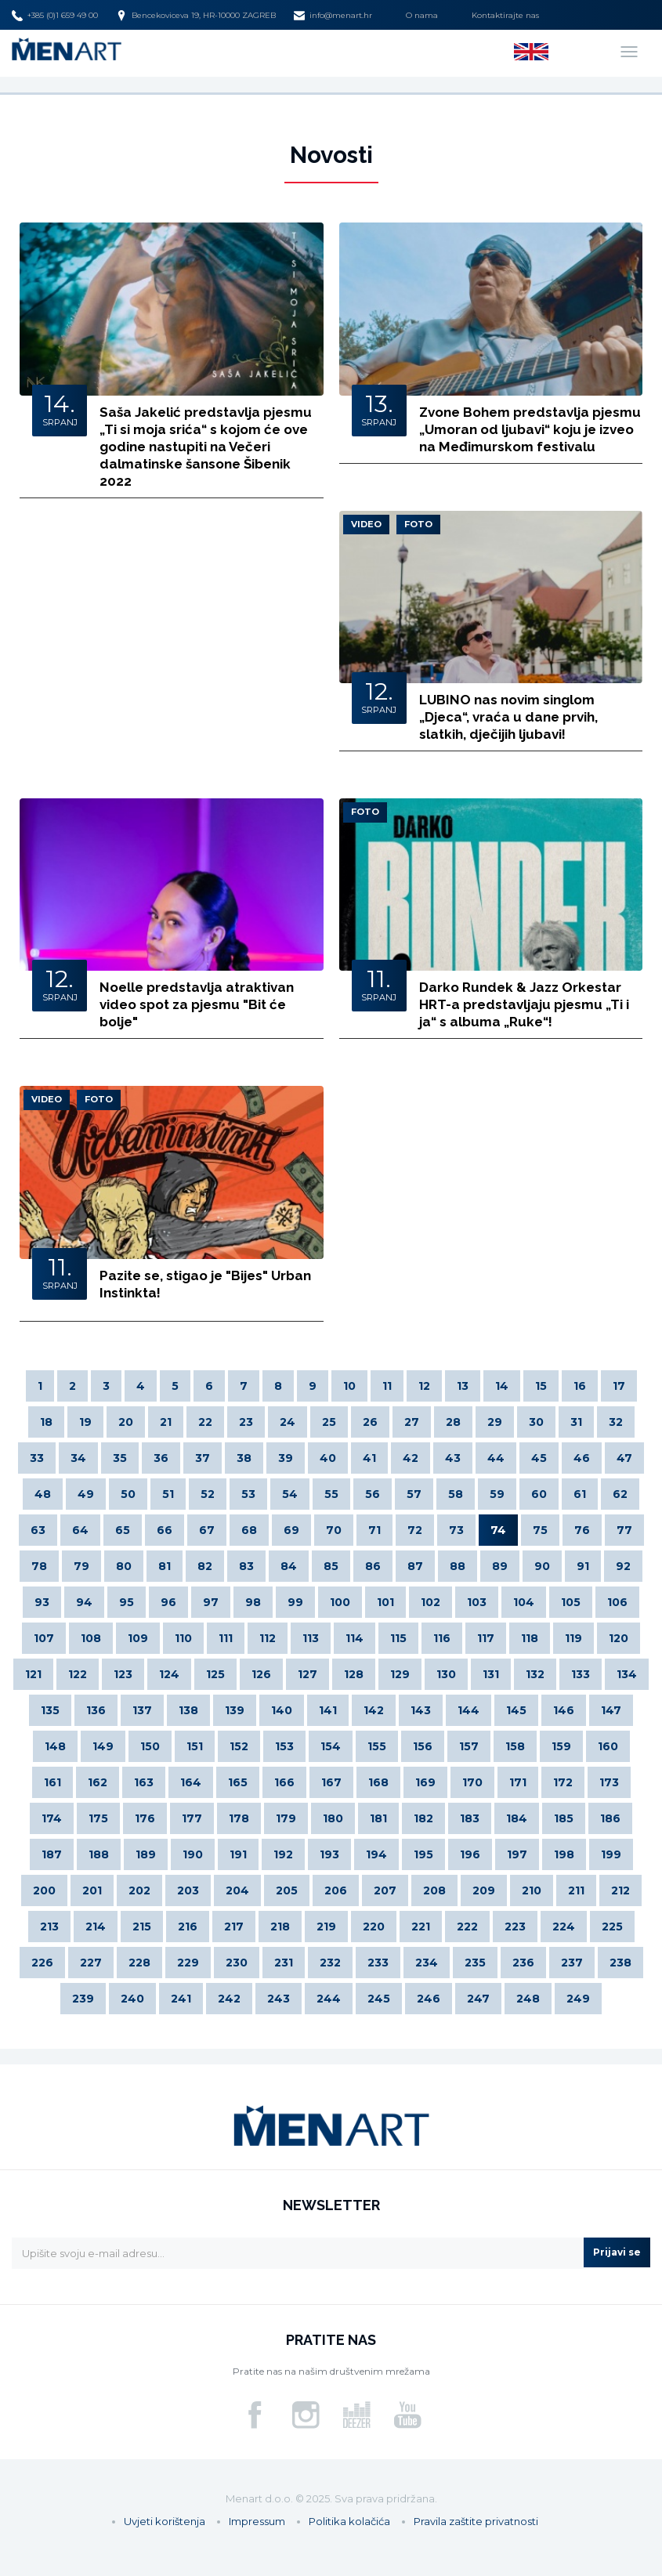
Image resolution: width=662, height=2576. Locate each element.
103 (477, 1602)
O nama (422, 15)
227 (91, 1963)
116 (441, 1638)
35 (120, 1458)
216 (187, 1926)
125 (215, 1674)
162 (97, 1782)
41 (369, 1458)
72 (414, 1530)
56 (372, 1494)
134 (627, 1674)
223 (515, 1926)
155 (376, 1746)
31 (576, 1422)
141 (328, 1710)
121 (33, 1674)
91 (583, 1566)
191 (238, 1854)
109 (138, 1638)
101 (385, 1602)
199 (611, 1854)
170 (472, 1782)
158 (515, 1746)
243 (278, 1999)
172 (563, 1782)
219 (326, 1926)
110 (183, 1638)
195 (423, 1854)
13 (462, 1386)
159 (561, 1746)
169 (425, 1782)
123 (123, 1674)
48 (42, 1494)
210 (531, 1890)
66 (164, 1530)
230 (237, 1963)
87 (415, 1566)
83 (246, 1566)
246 (428, 1999)
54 (290, 1494)
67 (207, 1530)
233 (378, 1963)
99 (295, 1602)
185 (563, 1818)
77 (624, 1530)
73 (456, 1530)
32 (616, 1422)
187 (52, 1854)
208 (434, 1890)
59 (497, 1494)
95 (126, 1602)
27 (411, 1422)
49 (86, 1494)
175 (98, 1818)
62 (620, 1494)
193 (329, 1854)
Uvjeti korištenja (164, 2521)
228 (139, 1963)
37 (202, 1458)
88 (457, 1566)
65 (122, 1530)
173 (609, 1782)
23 (246, 1422)
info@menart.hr (333, 15)
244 (329, 1999)
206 (335, 1890)
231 (283, 1963)
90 (542, 1566)
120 (618, 1638)
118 (529, 1638)
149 (103, 1746)
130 (446, 1674)
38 (244, 1458)
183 (469, 1818)
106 (617, 1602)
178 (239, 1818)
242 (229, 1999)
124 (169, 1674)
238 (620, 1963)
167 (331, 1782)
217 (234, 1926)
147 (611, 1710)
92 (623, 1566)
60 (539, 1494)
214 (95, 1926)
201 (92, 1890)
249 (578, 1999)
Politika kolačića (349, 2521)
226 (42, 1963)
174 (52, 1818)
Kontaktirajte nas (505, 15)
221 (420, 1926)
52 (208, 1494)
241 (181, 1999)
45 (539, 1458)
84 (288, 1566)
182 (423, 1818)
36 (161, 1458)
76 (582, 1530)
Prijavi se (617, 2252)
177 (192, 1818)
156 (422, 1746)
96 (168, 1602)
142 (374, 1710)
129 (400, 1674)
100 (340, 1602)
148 (55, 1746)
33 (37, 1458)
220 (374, 1926)
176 (145, 1818)
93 (41, 1602)
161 (52, 1782)
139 (234, 1710)
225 (612, 1926)
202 (139, 1890)
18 (46, 1422)
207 (385, 1890)
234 (426, 1963)
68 (249, 1530)
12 (424, 1386)
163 (144, 1782)
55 (331, 1494)
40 (328, 1458)
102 (430, 1602)
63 (38, 1530)
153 (284, 1746)
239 (83, 1999)
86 (373, 1566)
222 (467, 1926)
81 (164, 1566)
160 (608, 1746)
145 (516, 1710)
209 (483, 1890)
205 (287, 1890)
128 (354, 1674)
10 (349, 1386)
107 (44, 1638)
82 (204, 1566)
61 (579, 1494)
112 (267, 1638)
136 (96, 1710)
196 (470, 1854)
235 (475, 1963)
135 (50, 1710)
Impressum (257, 2521)
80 (124, 1566)
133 (580, 1674)
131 (491, 1674)
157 (469, 1746)
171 (517, 1782)
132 (535, 1674)
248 (528, 1999)
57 (414, 1494)
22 (205, 1422)
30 (536, 1422)
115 (398, 1638)
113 (310, 1638)
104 (523, 1602)
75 (540, 1530)
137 (142, 1710)
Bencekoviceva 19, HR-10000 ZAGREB (196, 15)
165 (238, 1782)
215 (141, 1926)
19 (85, 1422)
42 (410, 1458)
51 (168, 1494)
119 (573, 1638)
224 (563, 1926)
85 (331, 1566)
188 (99, 1854)
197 (517, 1854)
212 (620, 1890)
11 (387, 1386)
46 (581, 1458)
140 (281, 1710)
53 (248, 1494)
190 (193, 1854)
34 (78, 1458)
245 (378, 1999)
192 (283, 1854)
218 (280, 1926)
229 (188, 1963)
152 (239, 1746)
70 (334, 1530)
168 (378, 1782)
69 (291, 1530)
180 (333, 1818)
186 (610, 1818)
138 (188, 1710)
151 (194, 1746)
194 (376, 1854)
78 (39, 1566)
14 (501, 1386)
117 (485, 1638)
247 (478, 1999)
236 (523, 1963)
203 (188, 1890)
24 (287, 1422)
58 (455, 1494)
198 (564, 1854)
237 (572, 1963)
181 (378, 1818)
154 (330, 1746)
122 (77, 1674)
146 (563, 1710)
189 (146, 1854)
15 (541, 1386)
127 (307, 1674)
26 (370, 1422)
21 (166, 1422)
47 (624, 1458)
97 (211, 1602)
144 (468, 1710)
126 (261, 1674)
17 (619, 1386)
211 (576, 1890)
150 (150, 1746)
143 (421, 1710)
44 (496, 1458)
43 (453, 1458)
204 (237, 1890)
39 (285, 1458)
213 (49, 1926)
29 (494, 1422)
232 (330, 1963)
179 (286, 1818)
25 (329, 1422)
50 (128, 1494)
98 (253, 1602)
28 (453, 1422)
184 (516, 1818)
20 (125, 1422)
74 (498, 1530)
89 (500, 1566)
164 (190, 1782)
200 (44, 1890)
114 (354, 1638)
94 (84, 1602)
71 (374, 1530)
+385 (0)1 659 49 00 (55, 15)
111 (226, 1638)
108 (91, 1638)
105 (571, 1602)
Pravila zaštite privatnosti (476, 2521)
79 (81, 1566)
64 (80, 1530)
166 (284, 1782)
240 (132, 1999)
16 (579, 1386)
